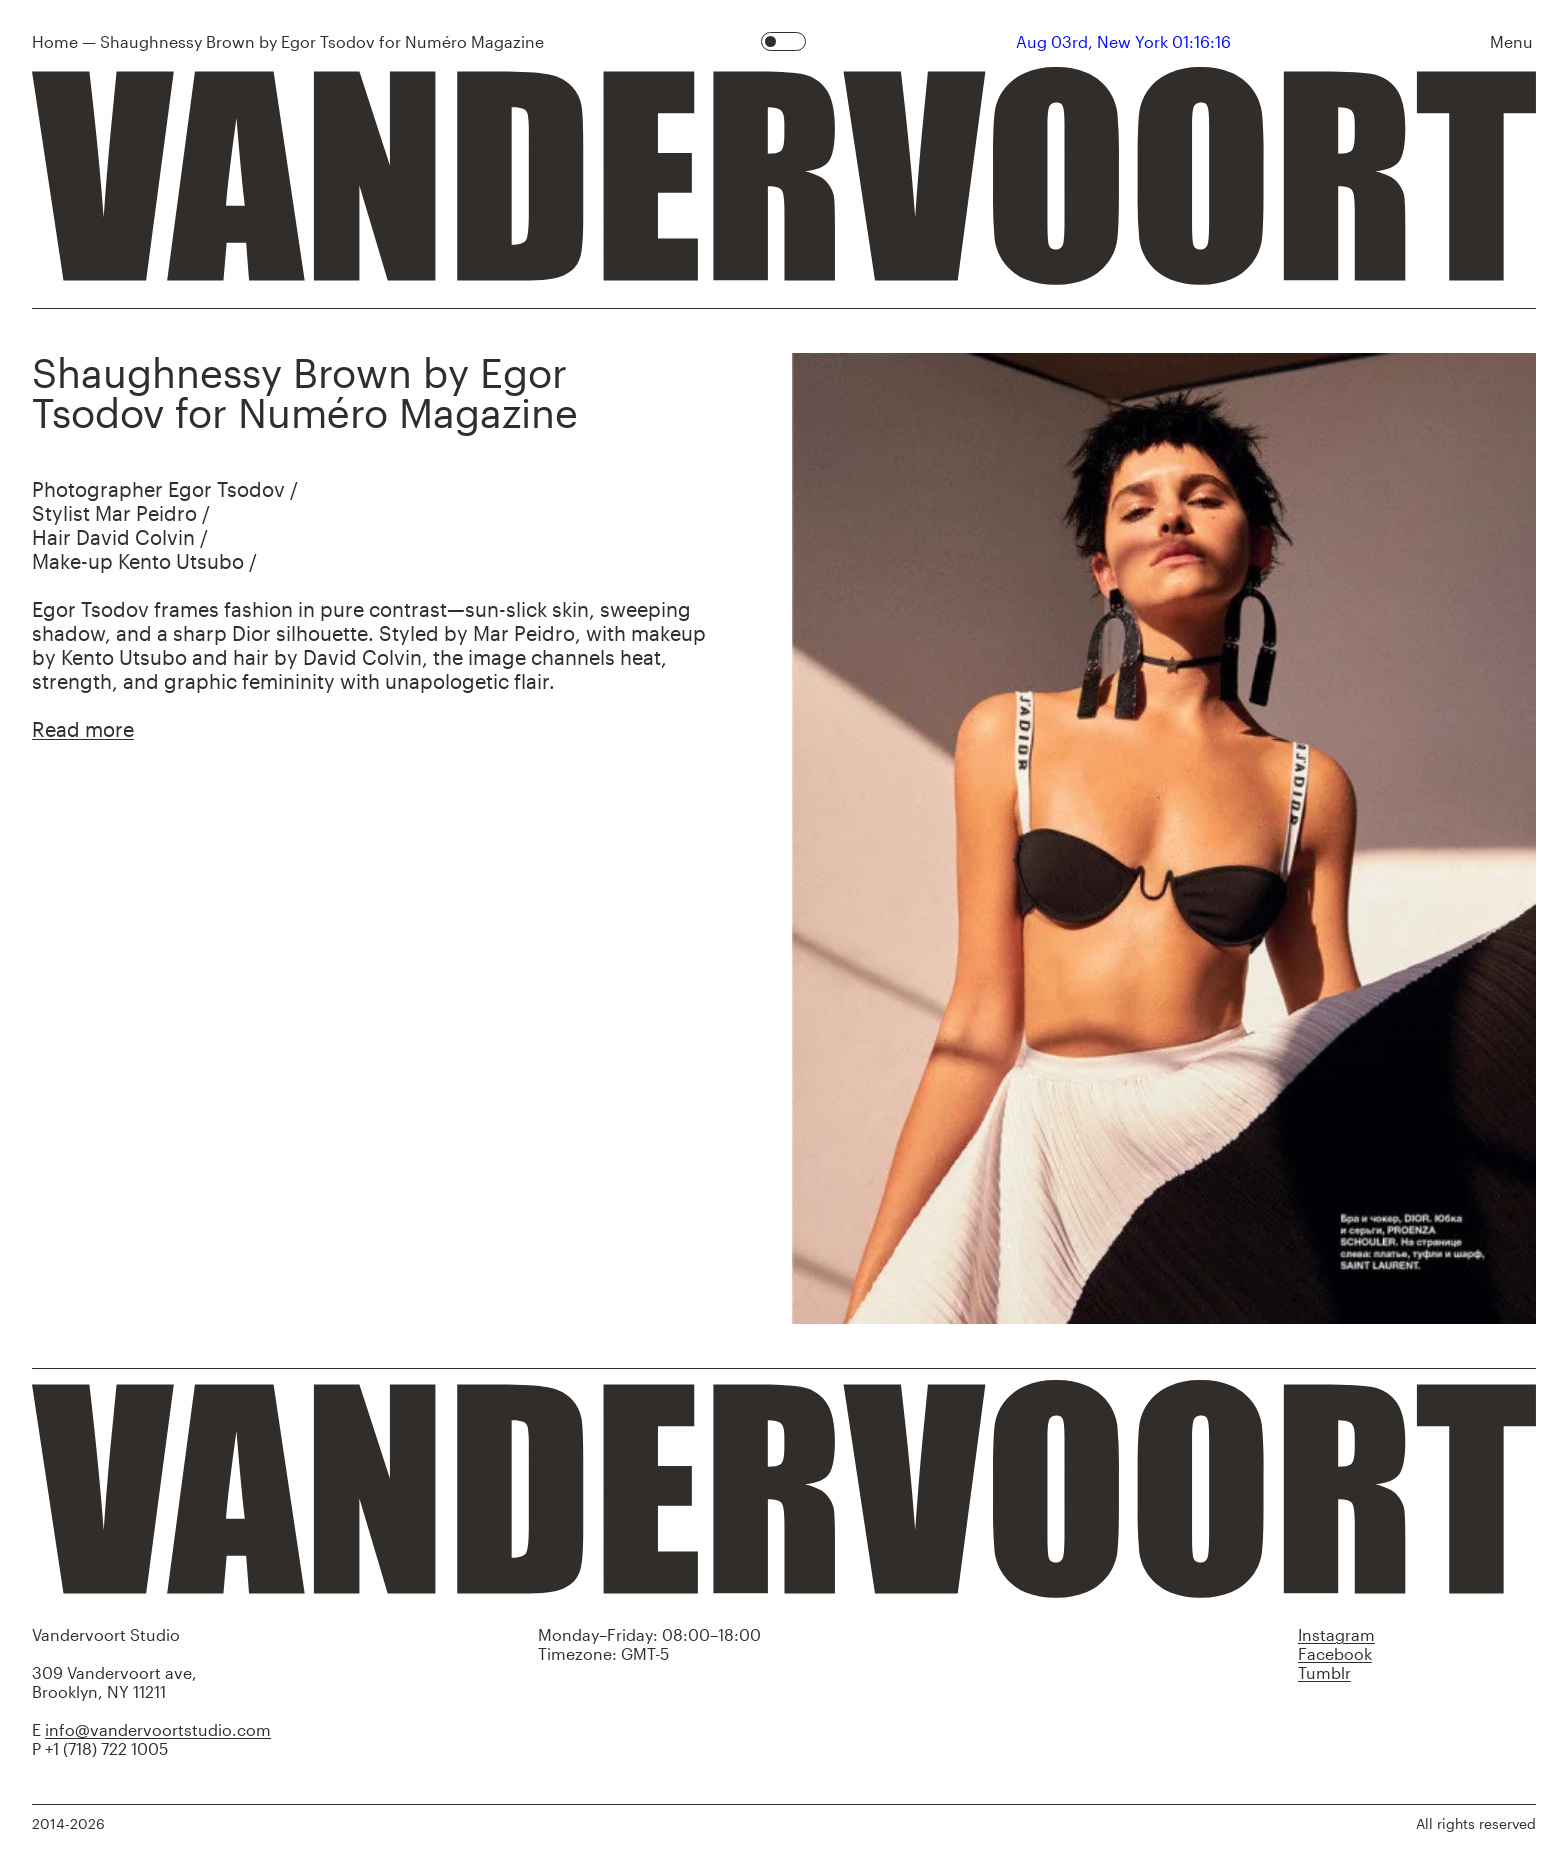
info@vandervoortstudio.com (158, 1729)
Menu (1511, 41)
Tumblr (1324, 1672)
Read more (83, 729)
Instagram (1336, 1634)
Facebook (1335, 1653)
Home (55, 41)
